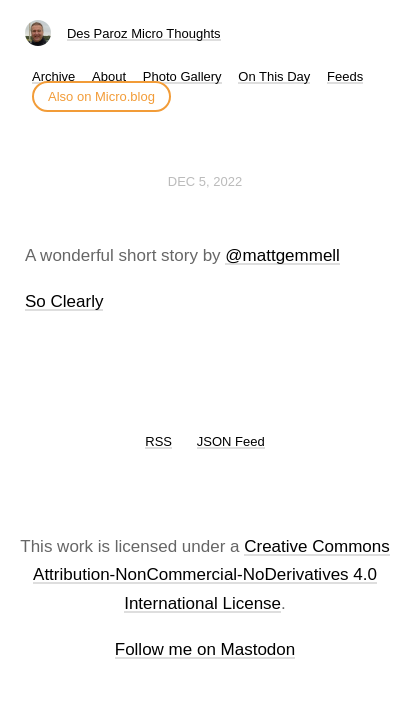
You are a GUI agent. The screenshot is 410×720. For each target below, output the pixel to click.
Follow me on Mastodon (205, 649)
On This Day (274, 76)
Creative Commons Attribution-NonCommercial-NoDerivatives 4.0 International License (211, 575)
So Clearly (64, 301)
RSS (158, 441)
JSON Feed (231, 441)
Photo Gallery (182, 76)
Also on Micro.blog (101, 96)
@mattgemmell (282, 255)
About (109, 76)
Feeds (345, 76)
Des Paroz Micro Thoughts (144, 33)
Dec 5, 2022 (205, 181)
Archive (53, 76)
